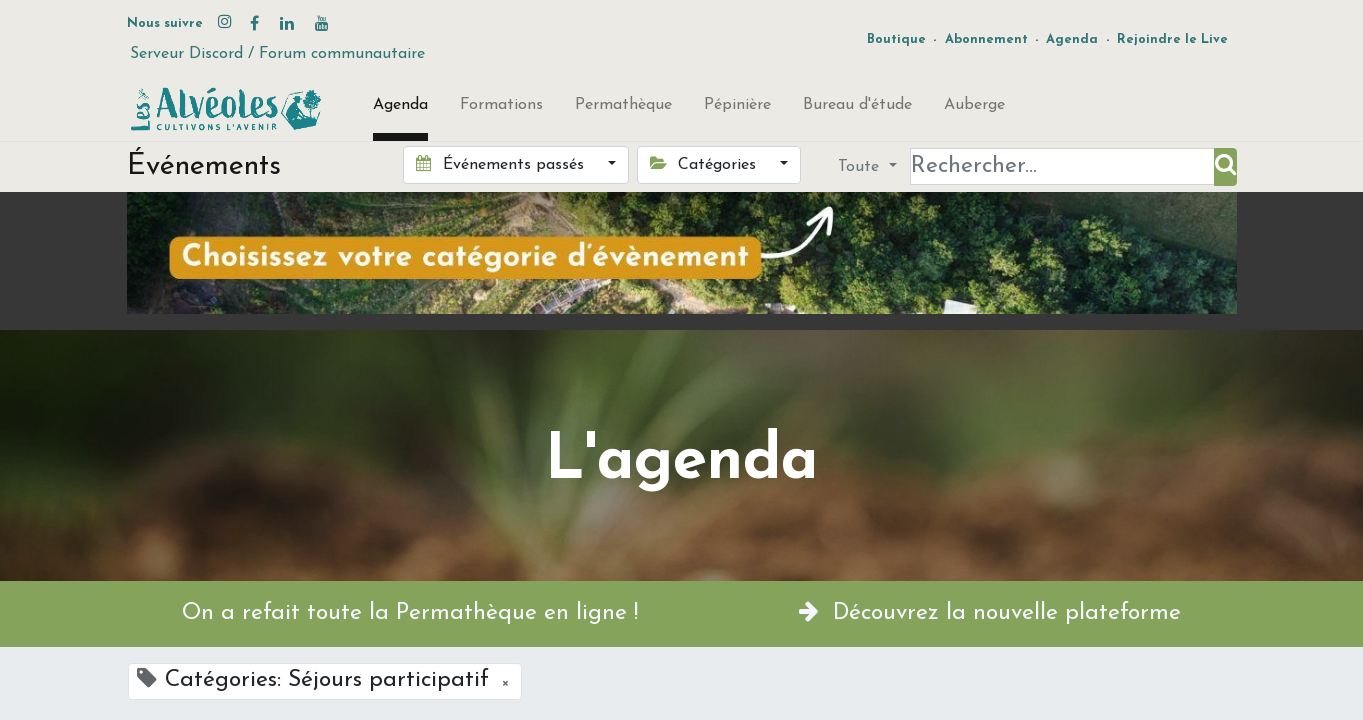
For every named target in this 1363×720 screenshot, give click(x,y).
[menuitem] (400, 109)
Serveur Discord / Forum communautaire (277, 54)
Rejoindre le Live (1172, 39)
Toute (861, 167)
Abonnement (986, 39)
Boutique (896, 39)
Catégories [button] (705, 164)
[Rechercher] (1225, 167)
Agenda (1072, 39)
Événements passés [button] (502, 164)
